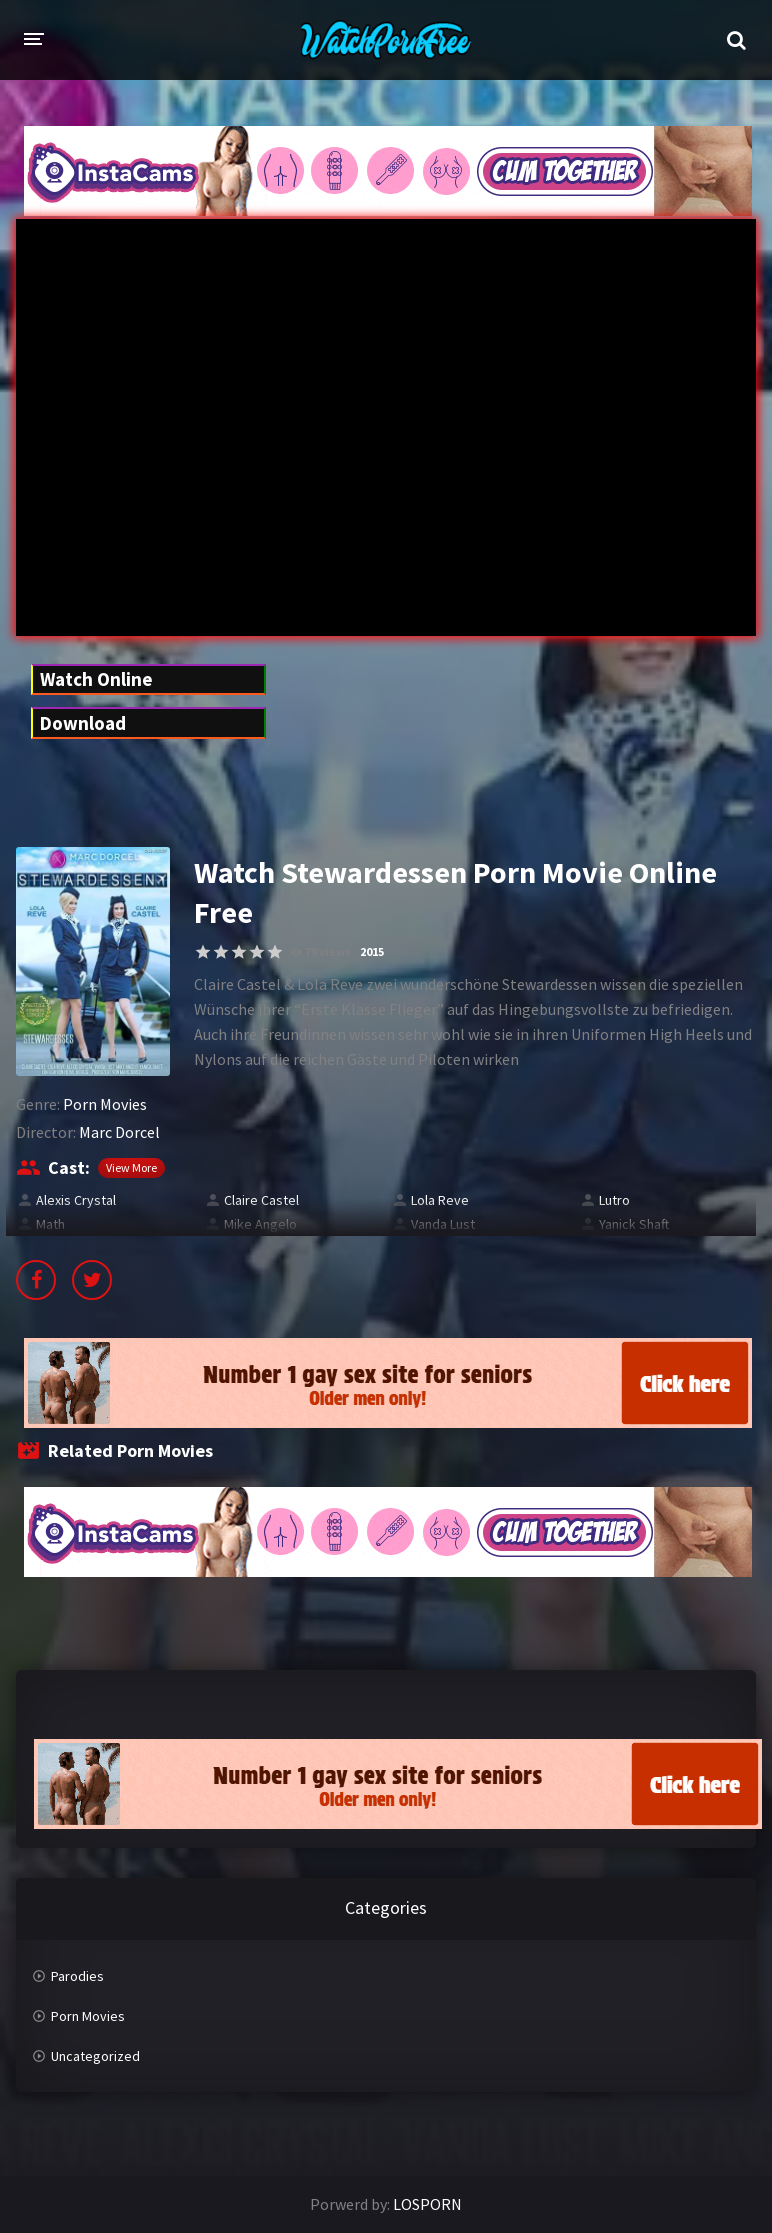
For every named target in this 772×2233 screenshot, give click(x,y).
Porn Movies (105, 1104)
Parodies (77, 1976)
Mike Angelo (260, 1224)
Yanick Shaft (634, 1224)
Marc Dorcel (119, 1132)
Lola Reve (440, 1200)
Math (50, 1224)
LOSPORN (427, 2204)
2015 (372, 951)
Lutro (614, 1200)
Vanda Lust (443, 1224)
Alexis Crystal (76, 1200)
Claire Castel (261, 1200)
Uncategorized (95, 2056)
